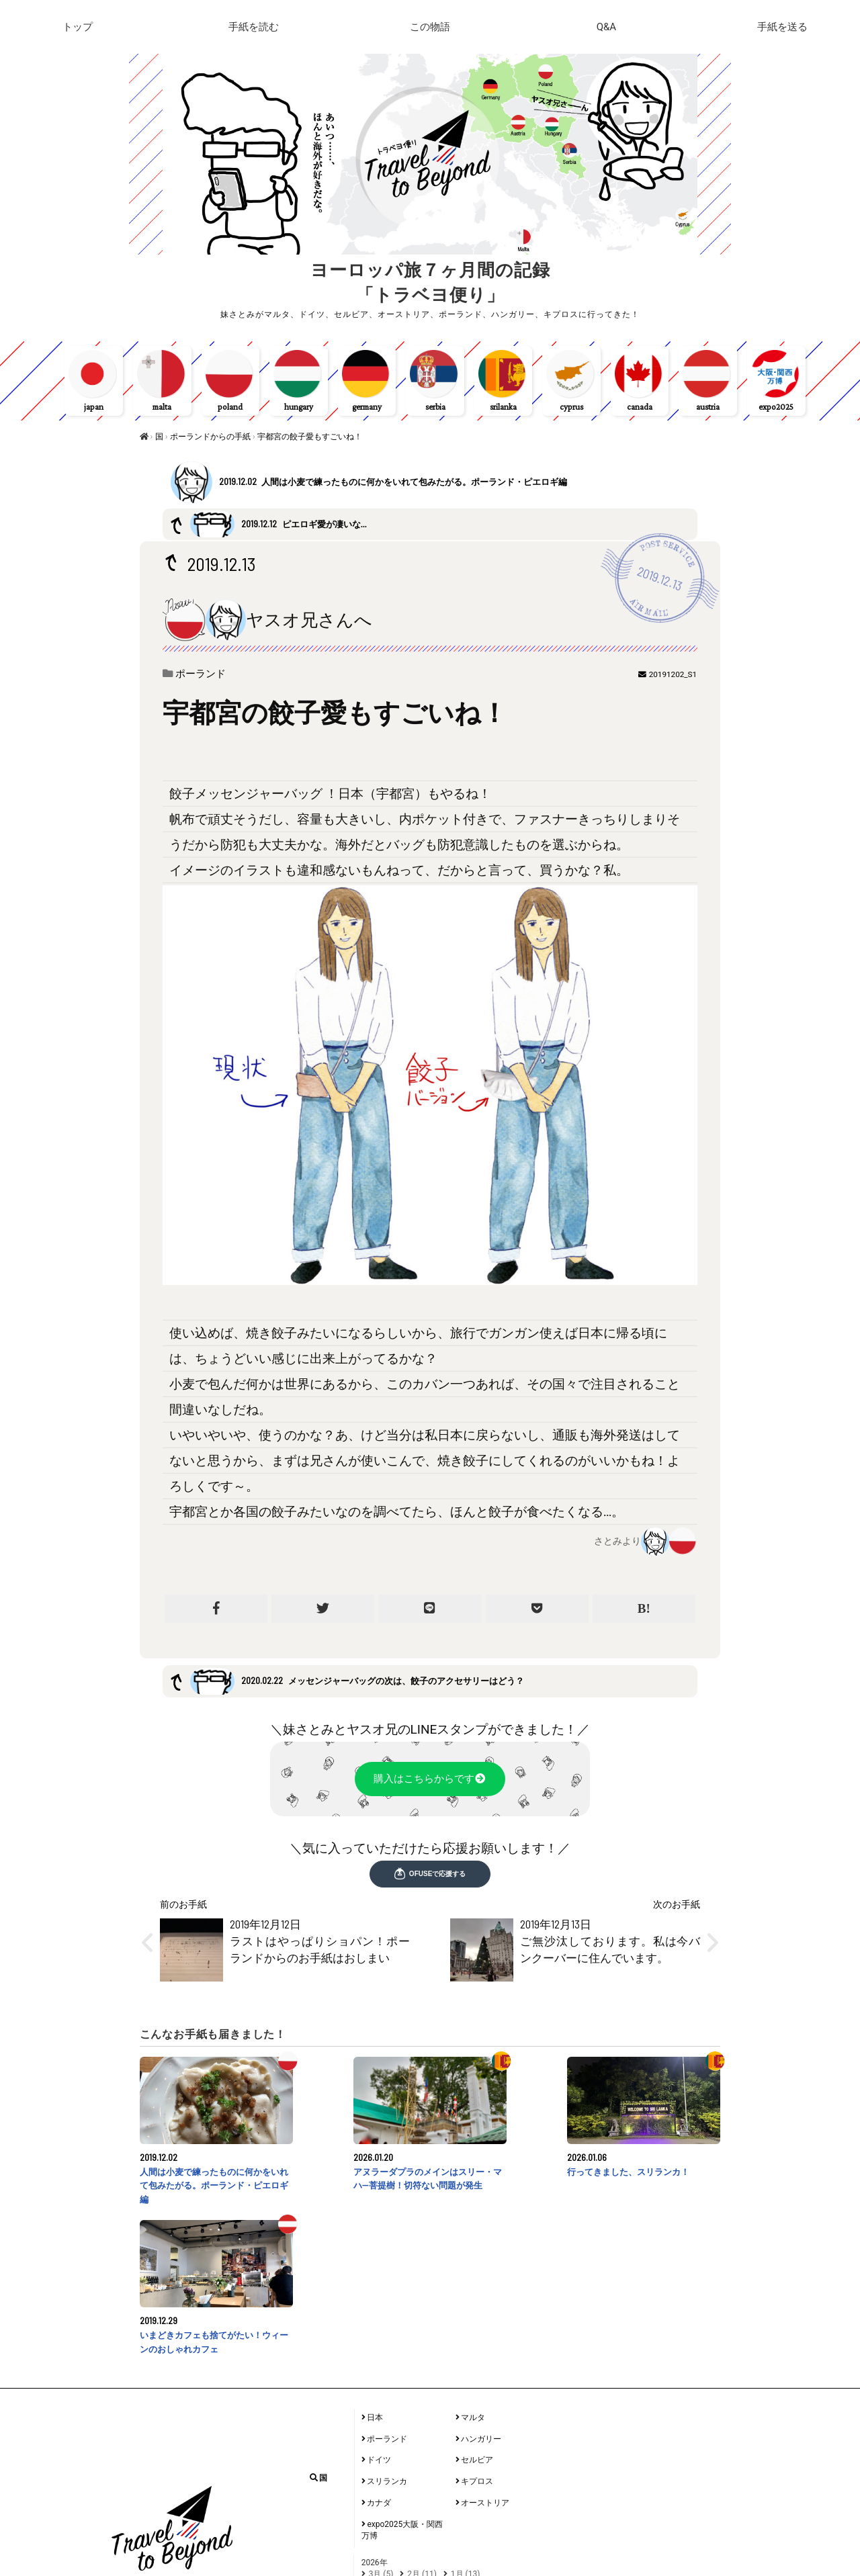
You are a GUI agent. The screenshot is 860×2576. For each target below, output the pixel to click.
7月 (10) (508, 2454)
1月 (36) (426, 2525)
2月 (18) (383, 2525)
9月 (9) (424, 2454)
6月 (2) (381, 2516)
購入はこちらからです (430, 1783)
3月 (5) (381, 2429)
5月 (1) (419, 2516)
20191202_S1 (672, 678)
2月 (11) (422, 2429)
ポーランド (203, 677)
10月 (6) (383, 2454)
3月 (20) (500, 2516)
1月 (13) (465, 2429)
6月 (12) (383, 2464)
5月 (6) (424, 2464)
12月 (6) (383, 2490)
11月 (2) (426, 2490)
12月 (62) (385, 2551)
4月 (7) (458, 2516)
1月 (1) (468, 2490)
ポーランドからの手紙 (211, 440)
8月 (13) (465, 2454)
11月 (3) (431, 2551)
